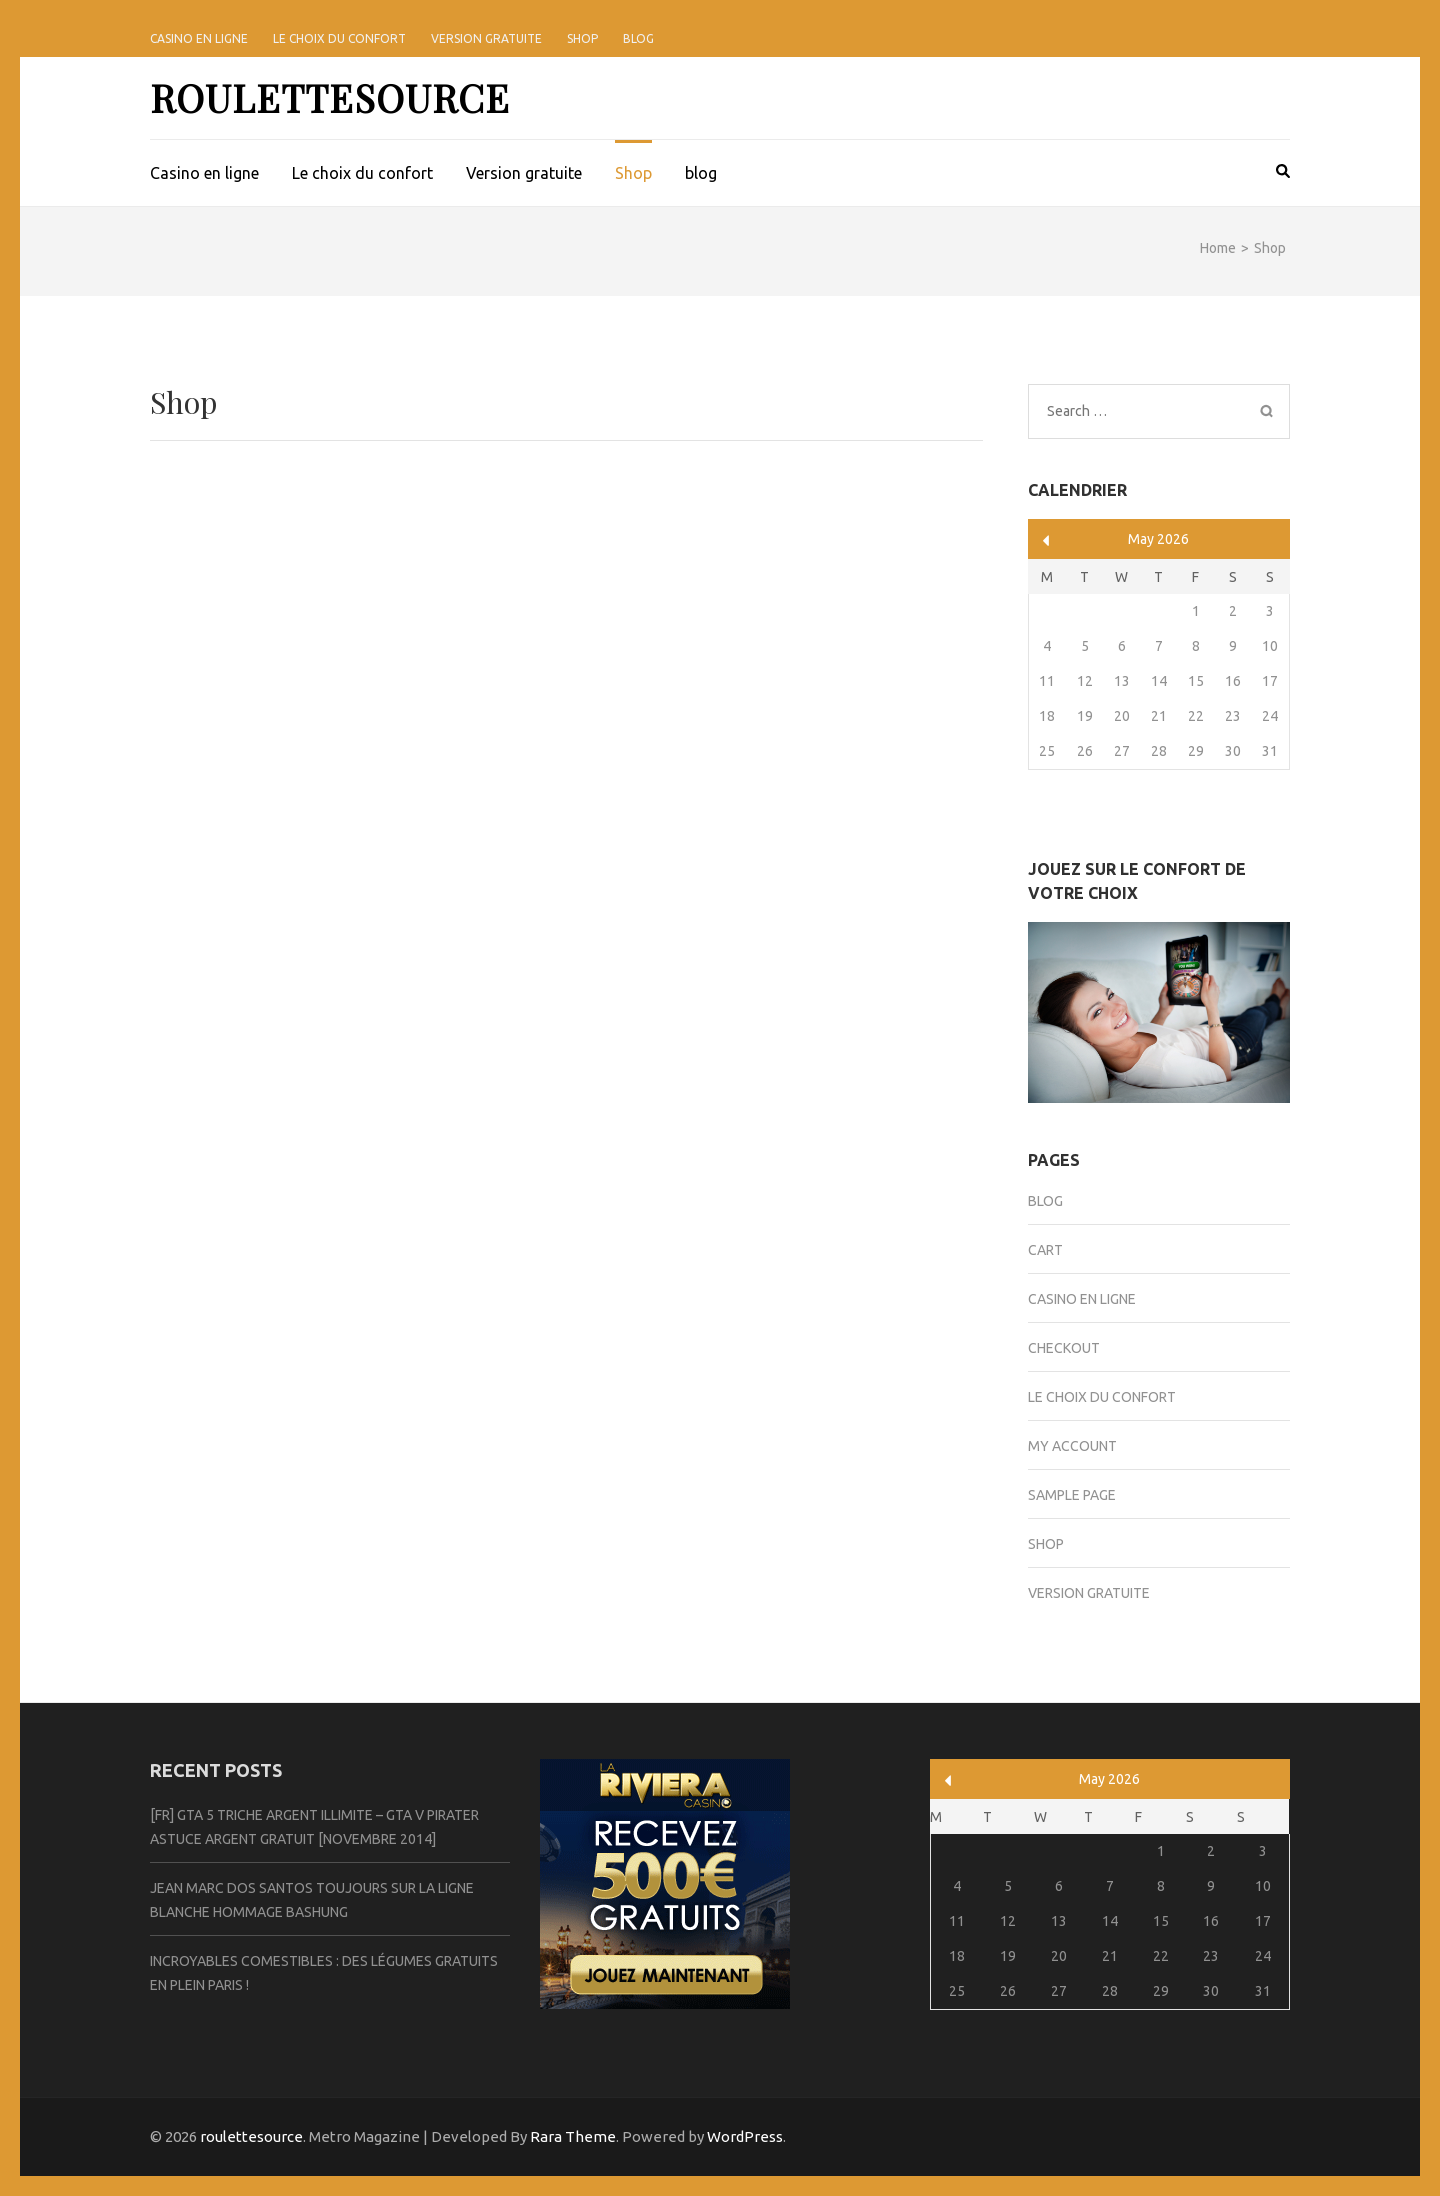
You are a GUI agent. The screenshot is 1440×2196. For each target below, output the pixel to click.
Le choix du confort (339, 38)
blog (638, 38)
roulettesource (330, 97)
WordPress (745, 2136)
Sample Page (1072, 1495)
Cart (1045, 1250)
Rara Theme (573, 2136)
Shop (582, 38)
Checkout (1064, 1348)
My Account (1072, 1446)
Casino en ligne (199, 38)
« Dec (1046, 540)
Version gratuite (486, 38)
